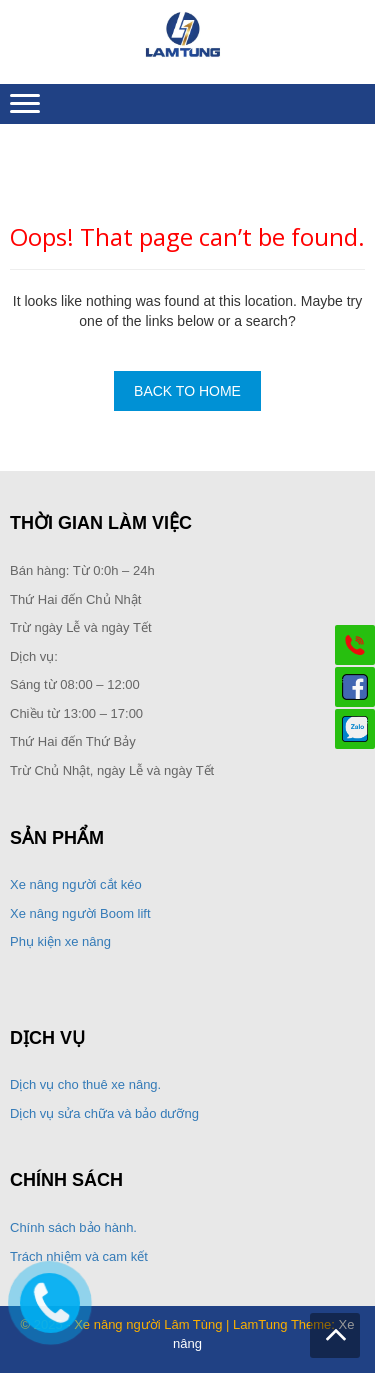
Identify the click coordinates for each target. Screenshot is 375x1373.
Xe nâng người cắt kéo (76, 884)
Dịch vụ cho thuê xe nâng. (85, 1084)
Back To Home (187, 391)
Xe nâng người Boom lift (80, 913)
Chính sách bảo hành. (73, 1227)
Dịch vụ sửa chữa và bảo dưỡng (106, 1113)
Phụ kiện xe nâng (60, 941)
